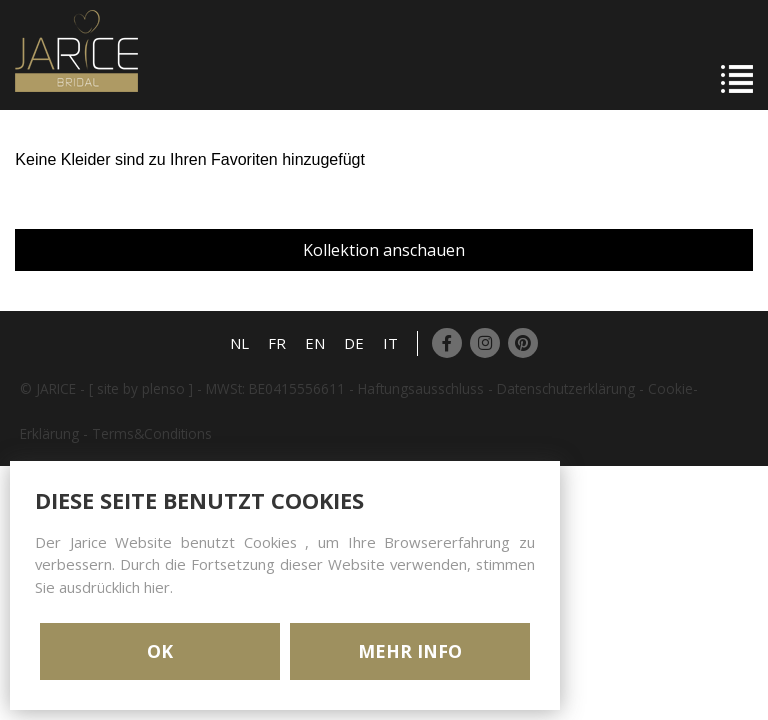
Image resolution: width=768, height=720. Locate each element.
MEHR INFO (410, 651)
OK (160, 651)
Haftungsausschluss (421, 388)
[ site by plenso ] (141, 388)
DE (354, 343)
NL (239, 343)
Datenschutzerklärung (566, 388)
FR (277, 343)
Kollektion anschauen (384, 250)
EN (315, 343)
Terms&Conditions (152, 433)
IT (390, 343)
